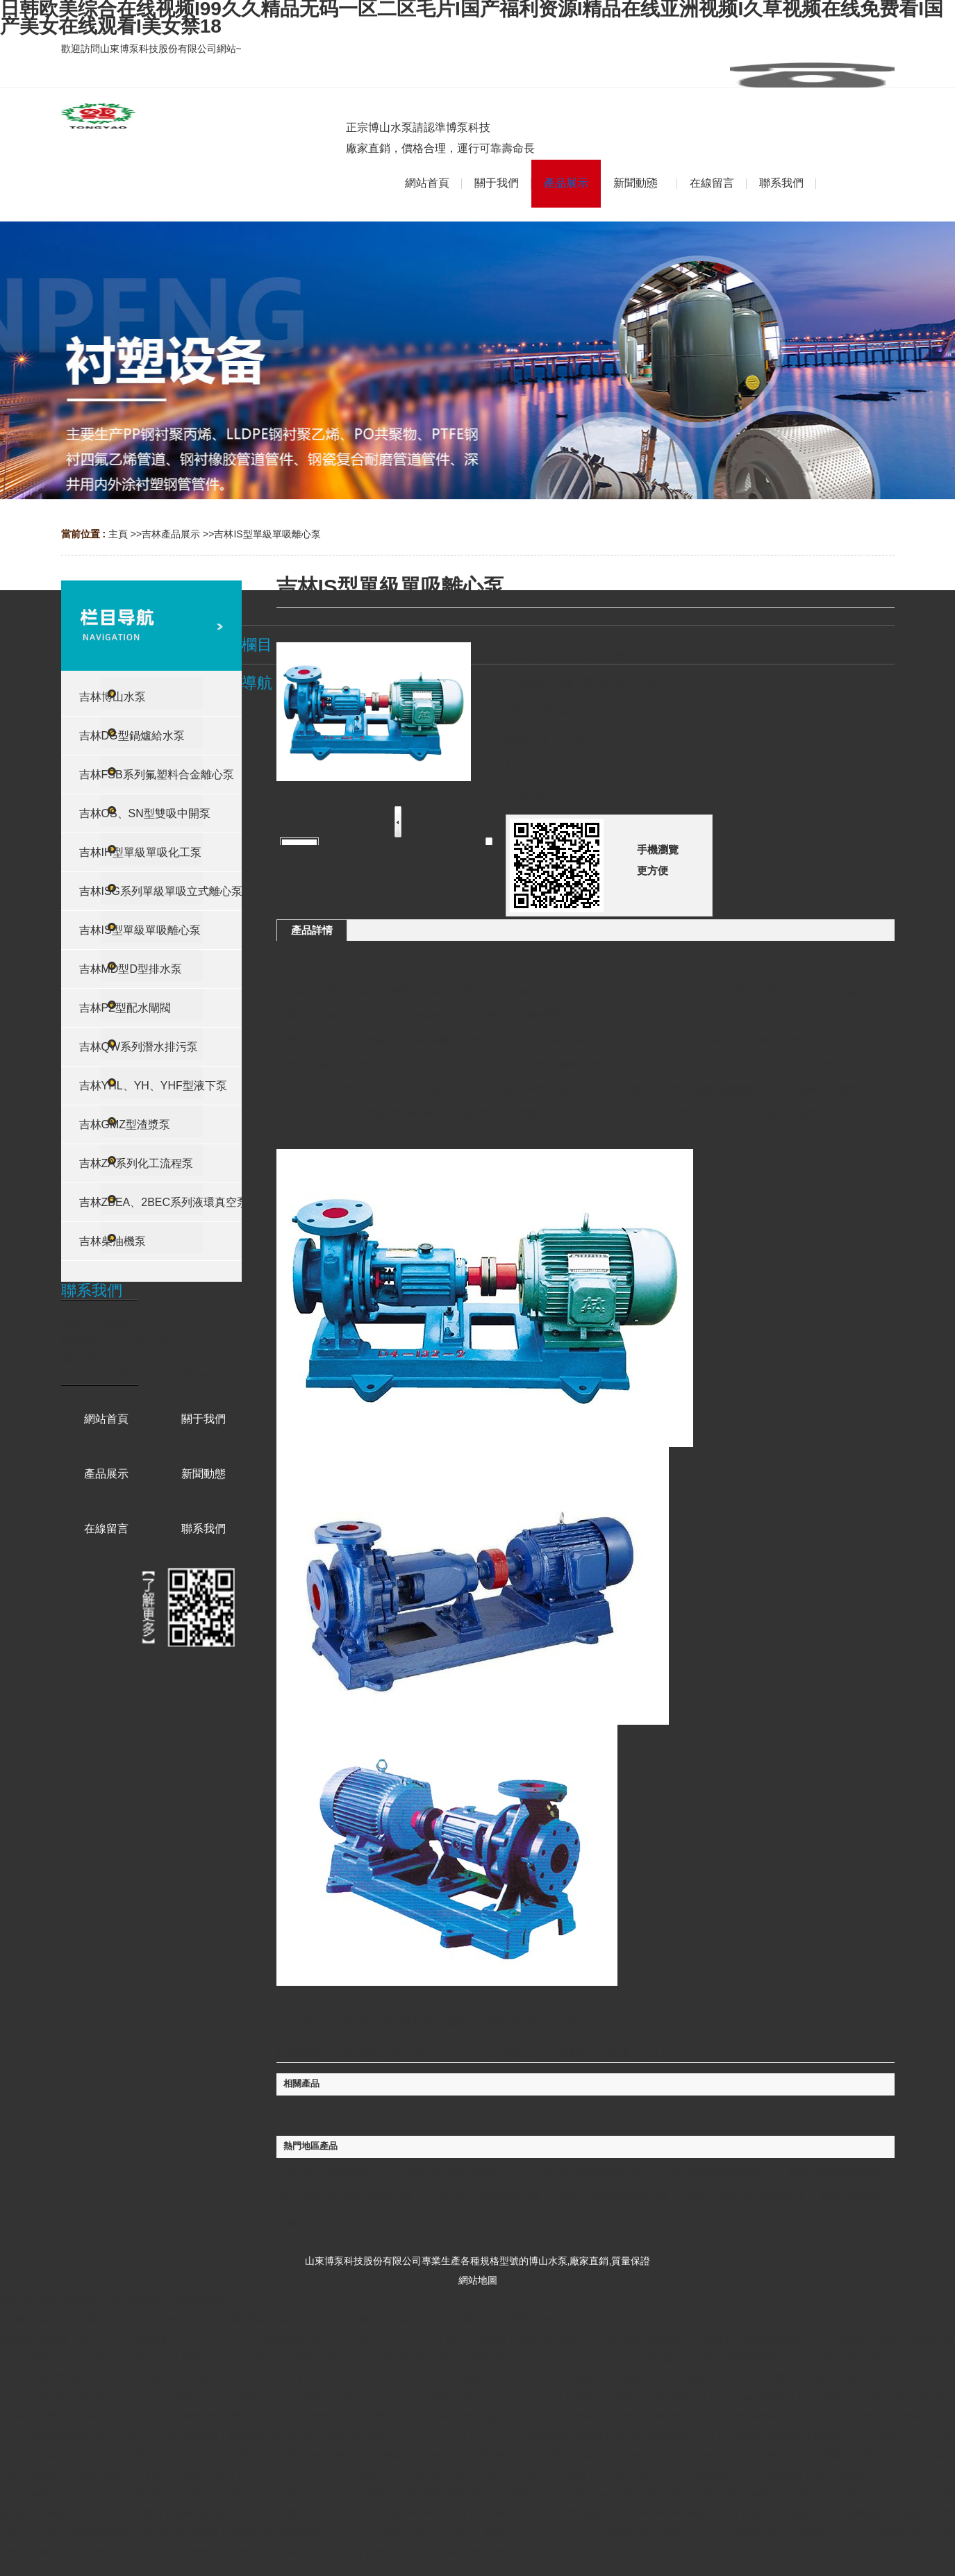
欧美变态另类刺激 (222, 2494)
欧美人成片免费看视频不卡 (635, 2358)
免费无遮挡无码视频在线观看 (874, 2338)
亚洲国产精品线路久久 (661, 2435)
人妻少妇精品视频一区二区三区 (500, 2358)
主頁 (118, 534)
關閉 (573, 2051)
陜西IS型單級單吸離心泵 (460, 2171)
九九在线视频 (769, 2474)
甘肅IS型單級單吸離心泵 (715, 2171)
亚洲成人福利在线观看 (635, 2338)
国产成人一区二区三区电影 (135, 2396)
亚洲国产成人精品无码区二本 (458, 2474)
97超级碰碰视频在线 (437, 2494)
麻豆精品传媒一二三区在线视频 (664, 2474)
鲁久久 (459, 2338)
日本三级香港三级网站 (251, 2455)
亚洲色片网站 (559, 2474)
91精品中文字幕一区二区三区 (295, 2552)
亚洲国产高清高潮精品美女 (87, 2474)
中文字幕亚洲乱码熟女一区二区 (481, 2416)
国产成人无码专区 (838, 2494)
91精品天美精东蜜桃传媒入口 (131, 2455)
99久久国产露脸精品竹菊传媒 (541, 2435)
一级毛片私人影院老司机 (628, 2455)
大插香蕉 (744, 2533)
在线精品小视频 (828, 2377)
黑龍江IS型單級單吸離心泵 (744, 2197)
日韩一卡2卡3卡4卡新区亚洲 (673, 2513)
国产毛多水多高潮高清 (339, 2474)
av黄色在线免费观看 (850, 2474)
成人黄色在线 (145, 2358)
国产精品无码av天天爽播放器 (540, 2513)
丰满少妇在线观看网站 (278, 2533)
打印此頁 (512, 2051)
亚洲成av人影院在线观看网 (165, 2416)
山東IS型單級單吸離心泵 (333, 2171)
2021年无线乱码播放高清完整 (71, 2533)
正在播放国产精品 (844, 2455)
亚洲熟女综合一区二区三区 (480, 2396)
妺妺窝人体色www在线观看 (731, 2396)
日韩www (263, 2474)
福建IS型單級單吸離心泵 (611, 2197)
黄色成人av (257, 2416)
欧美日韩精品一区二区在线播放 (839, 2533)
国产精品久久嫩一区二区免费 (350, 2396)
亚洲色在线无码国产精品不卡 (728, 2494)
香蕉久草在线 (57, 2377)
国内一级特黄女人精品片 (744, 2455)
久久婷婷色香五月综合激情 (328, 2494)
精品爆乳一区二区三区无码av (554, 2494)
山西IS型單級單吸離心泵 (588, 2171)
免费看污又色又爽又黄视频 (347, 2416)
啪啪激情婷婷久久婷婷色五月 (890, 2513)
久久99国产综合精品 (761, 2435)
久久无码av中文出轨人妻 (852, 2396)
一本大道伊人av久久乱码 (385, 2338)
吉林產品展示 (171, 534)
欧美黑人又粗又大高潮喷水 (117, 2494)
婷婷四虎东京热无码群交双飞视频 (439, 2552)
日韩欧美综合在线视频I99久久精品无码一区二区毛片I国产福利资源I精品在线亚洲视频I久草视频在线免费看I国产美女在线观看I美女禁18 (291, 2319)
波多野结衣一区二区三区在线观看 (150, 2552)
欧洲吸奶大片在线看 (858, 2435)
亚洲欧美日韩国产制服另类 (286, 2435)
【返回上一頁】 (633, 2051)
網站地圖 (477, 2280)
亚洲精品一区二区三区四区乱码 (625, 2416)
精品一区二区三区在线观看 (106, 2513)
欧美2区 (641, 2494)
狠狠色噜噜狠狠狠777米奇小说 (768, 2358)
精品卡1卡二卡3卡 (429, 2513)
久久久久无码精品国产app (391, 2533)
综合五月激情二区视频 (529, 2338)
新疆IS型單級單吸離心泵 (484, 2197)
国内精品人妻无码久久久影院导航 (437, 2455)
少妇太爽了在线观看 (139, 2377)
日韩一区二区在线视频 (172, 2435)
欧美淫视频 (456, 2377)
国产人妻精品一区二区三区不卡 (523, 2533)
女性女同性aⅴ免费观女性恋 (605, 2396)
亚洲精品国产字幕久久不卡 (657, 2533)
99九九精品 (866, 2358)
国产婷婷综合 (632, 2377)
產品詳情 (312, 930)
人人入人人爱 (334, 2377)
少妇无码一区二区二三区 (244, 2377)
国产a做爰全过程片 (195, 2474)
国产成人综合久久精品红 (880, 2416)
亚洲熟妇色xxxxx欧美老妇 (747, 2338)
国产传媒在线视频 (182, 2533)
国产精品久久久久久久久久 (411, 2435)
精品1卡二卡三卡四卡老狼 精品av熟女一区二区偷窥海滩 (303, 2358)
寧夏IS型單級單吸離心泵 (357, 2197)
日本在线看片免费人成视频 (728, 2377)
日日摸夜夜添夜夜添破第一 (760, 2416)
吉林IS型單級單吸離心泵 (267, 534)
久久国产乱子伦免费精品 (542, 2377)
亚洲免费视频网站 (781, 2513)
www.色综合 (397, 2377)
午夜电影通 (332, 2455)
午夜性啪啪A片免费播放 (329, 2513)
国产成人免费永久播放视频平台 (254, 2338)
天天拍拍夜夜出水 (241, 2396)
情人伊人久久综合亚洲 (131, 2338)
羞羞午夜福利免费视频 (222, 2513)
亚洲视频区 (543, 2455)
